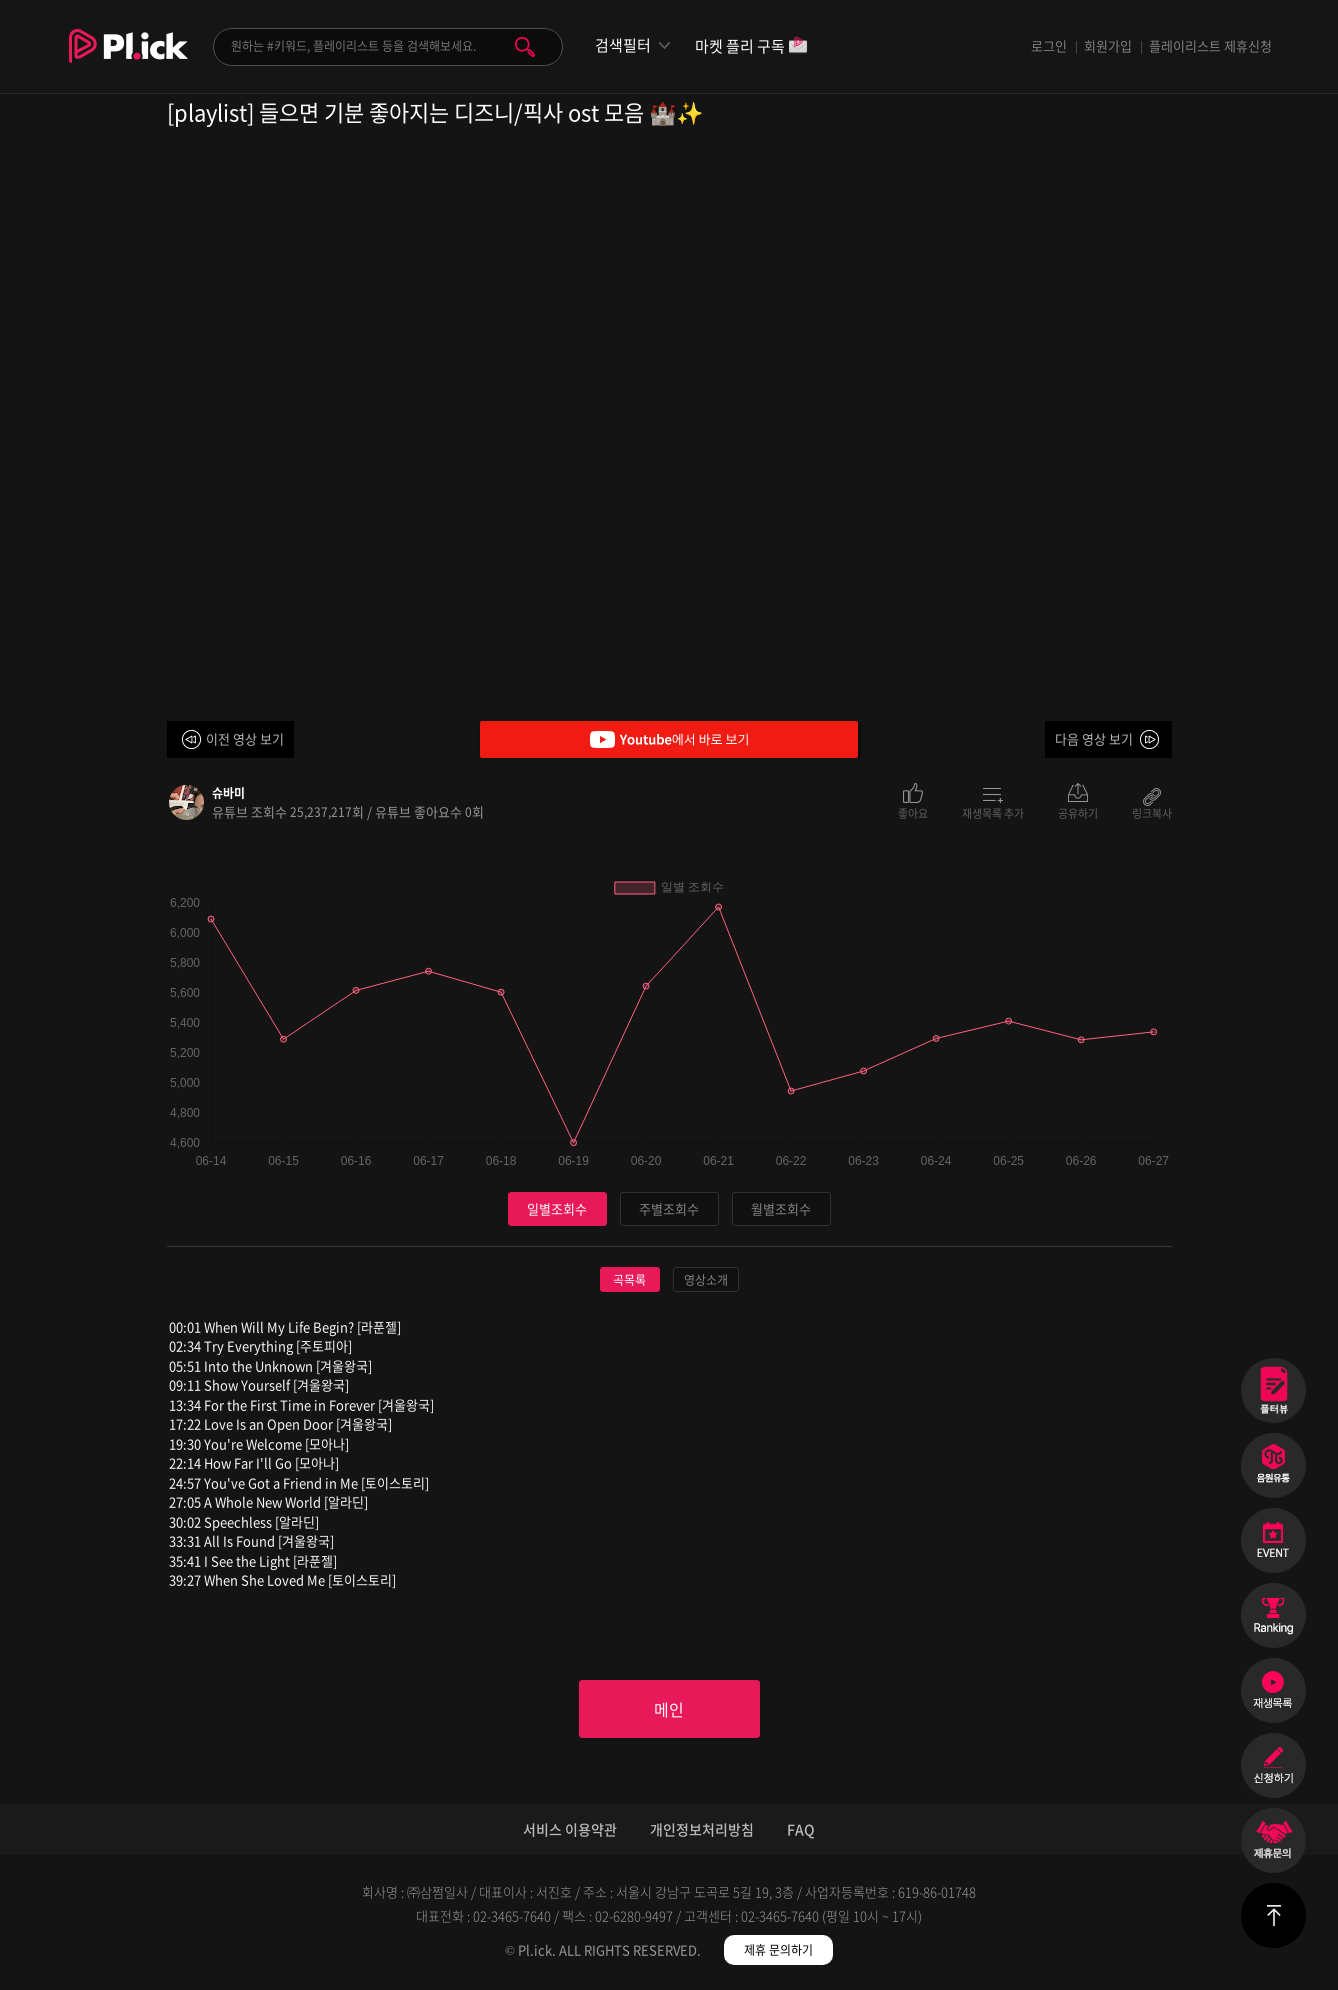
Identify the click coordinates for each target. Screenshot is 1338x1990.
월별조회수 (781, 1208)
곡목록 (629, 1280)
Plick (128, 61)
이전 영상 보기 (245, 738)
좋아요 (913, 812)
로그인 (1049, 45)
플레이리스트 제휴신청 (1210, 45)
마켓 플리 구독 (751, 47)
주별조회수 (669, 1208)
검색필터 (623, 45)
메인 (669, 1709)
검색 (525, 47)
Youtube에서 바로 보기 (669, 739)
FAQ (801, 1829)
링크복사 (1152, 812)
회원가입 (1108, 45)
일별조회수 (557, 1208)
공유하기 (1078, 812)
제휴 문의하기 (778, 1950)
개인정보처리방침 (702, 1829)
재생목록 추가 (993, 812)
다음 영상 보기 (1094, 738)
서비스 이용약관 (570, 1829)
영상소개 (706, 1280)
